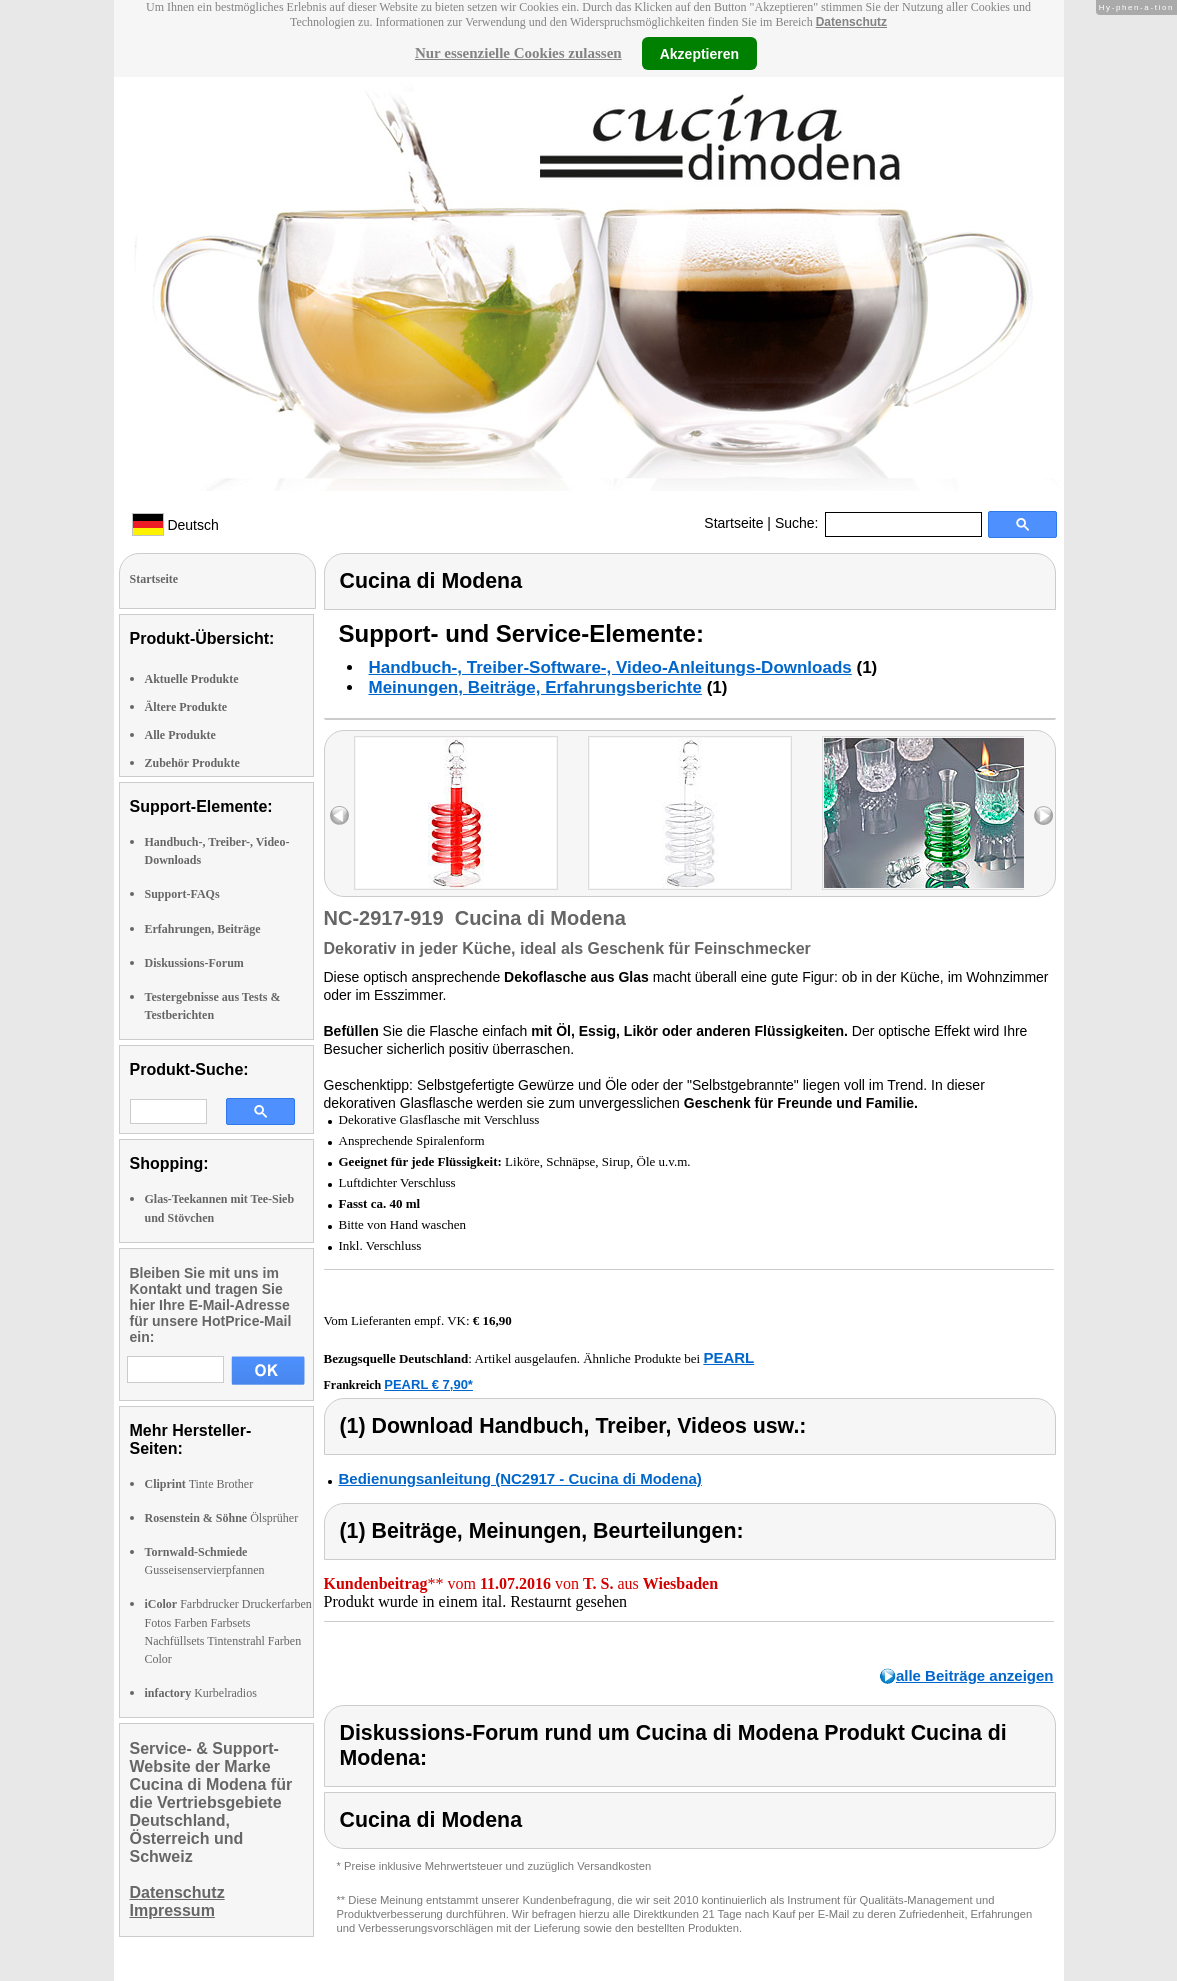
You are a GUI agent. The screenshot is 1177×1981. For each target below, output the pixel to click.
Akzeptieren (699, 53)
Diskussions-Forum (194, 963)
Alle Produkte (180, 735)
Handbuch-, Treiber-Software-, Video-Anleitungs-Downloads (610, 667)
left (339, 815)
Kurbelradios (201, 1693)
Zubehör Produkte (192, 763)
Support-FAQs (182, 894)
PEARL (728, 1357)
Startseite (733, 523)
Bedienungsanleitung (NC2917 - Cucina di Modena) (520, 1478)
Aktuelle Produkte (192, 679)
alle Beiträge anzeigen (975, 1675)
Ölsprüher (222, 1518)
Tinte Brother (199, 1484)
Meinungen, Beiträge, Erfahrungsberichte (535, 687)
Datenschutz (851, 22)
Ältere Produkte (186, 707)
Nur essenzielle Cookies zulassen (518, 53)
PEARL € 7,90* (428, 1384)
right (1043, 815)
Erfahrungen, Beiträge (203, 929)
